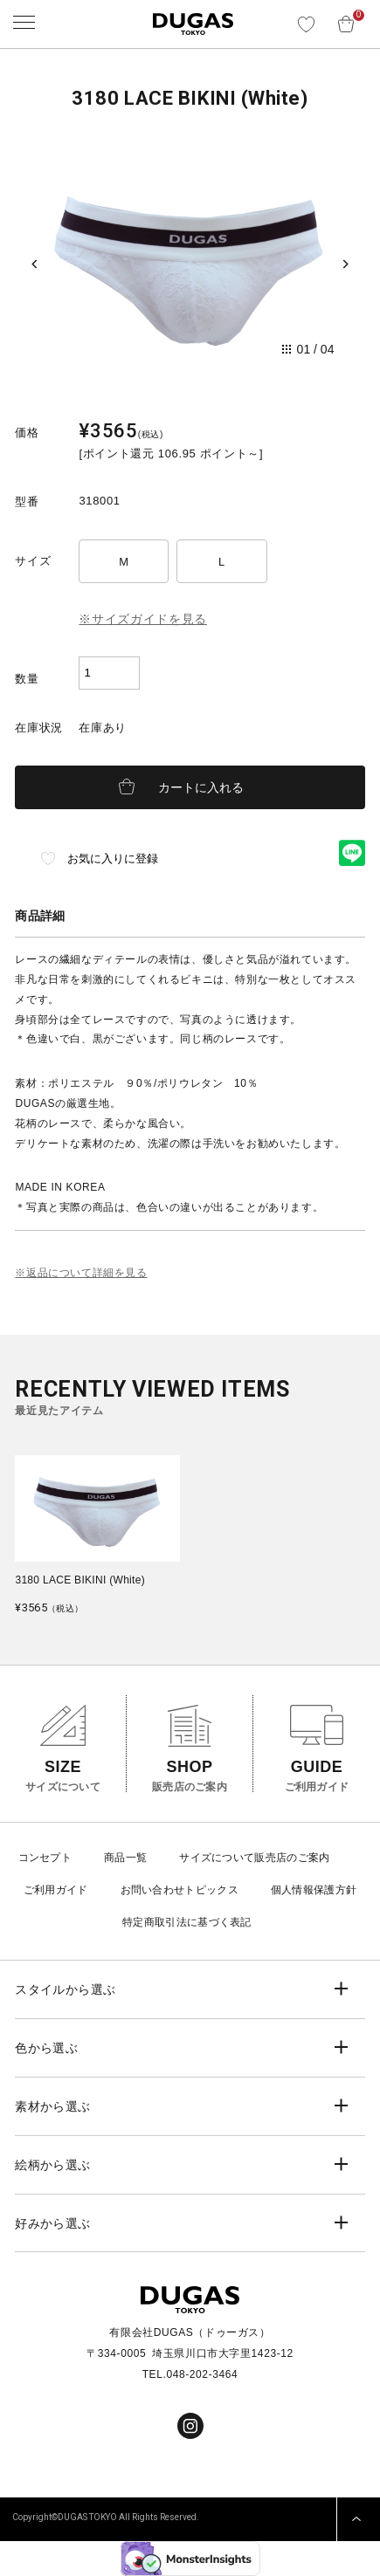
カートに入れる (201, 787)
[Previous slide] (34, 264)
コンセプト (45, 1857)
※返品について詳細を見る (81, 1273)
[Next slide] (345, 264)
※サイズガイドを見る (143, 619)
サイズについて (216, 1857)
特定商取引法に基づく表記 (187, 1922)
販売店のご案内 (291, 1857)
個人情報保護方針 (313, 1890)
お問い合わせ (153, 1890)
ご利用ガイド (56, 1890)
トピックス (211, 1890)
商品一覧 (125, 1857)
